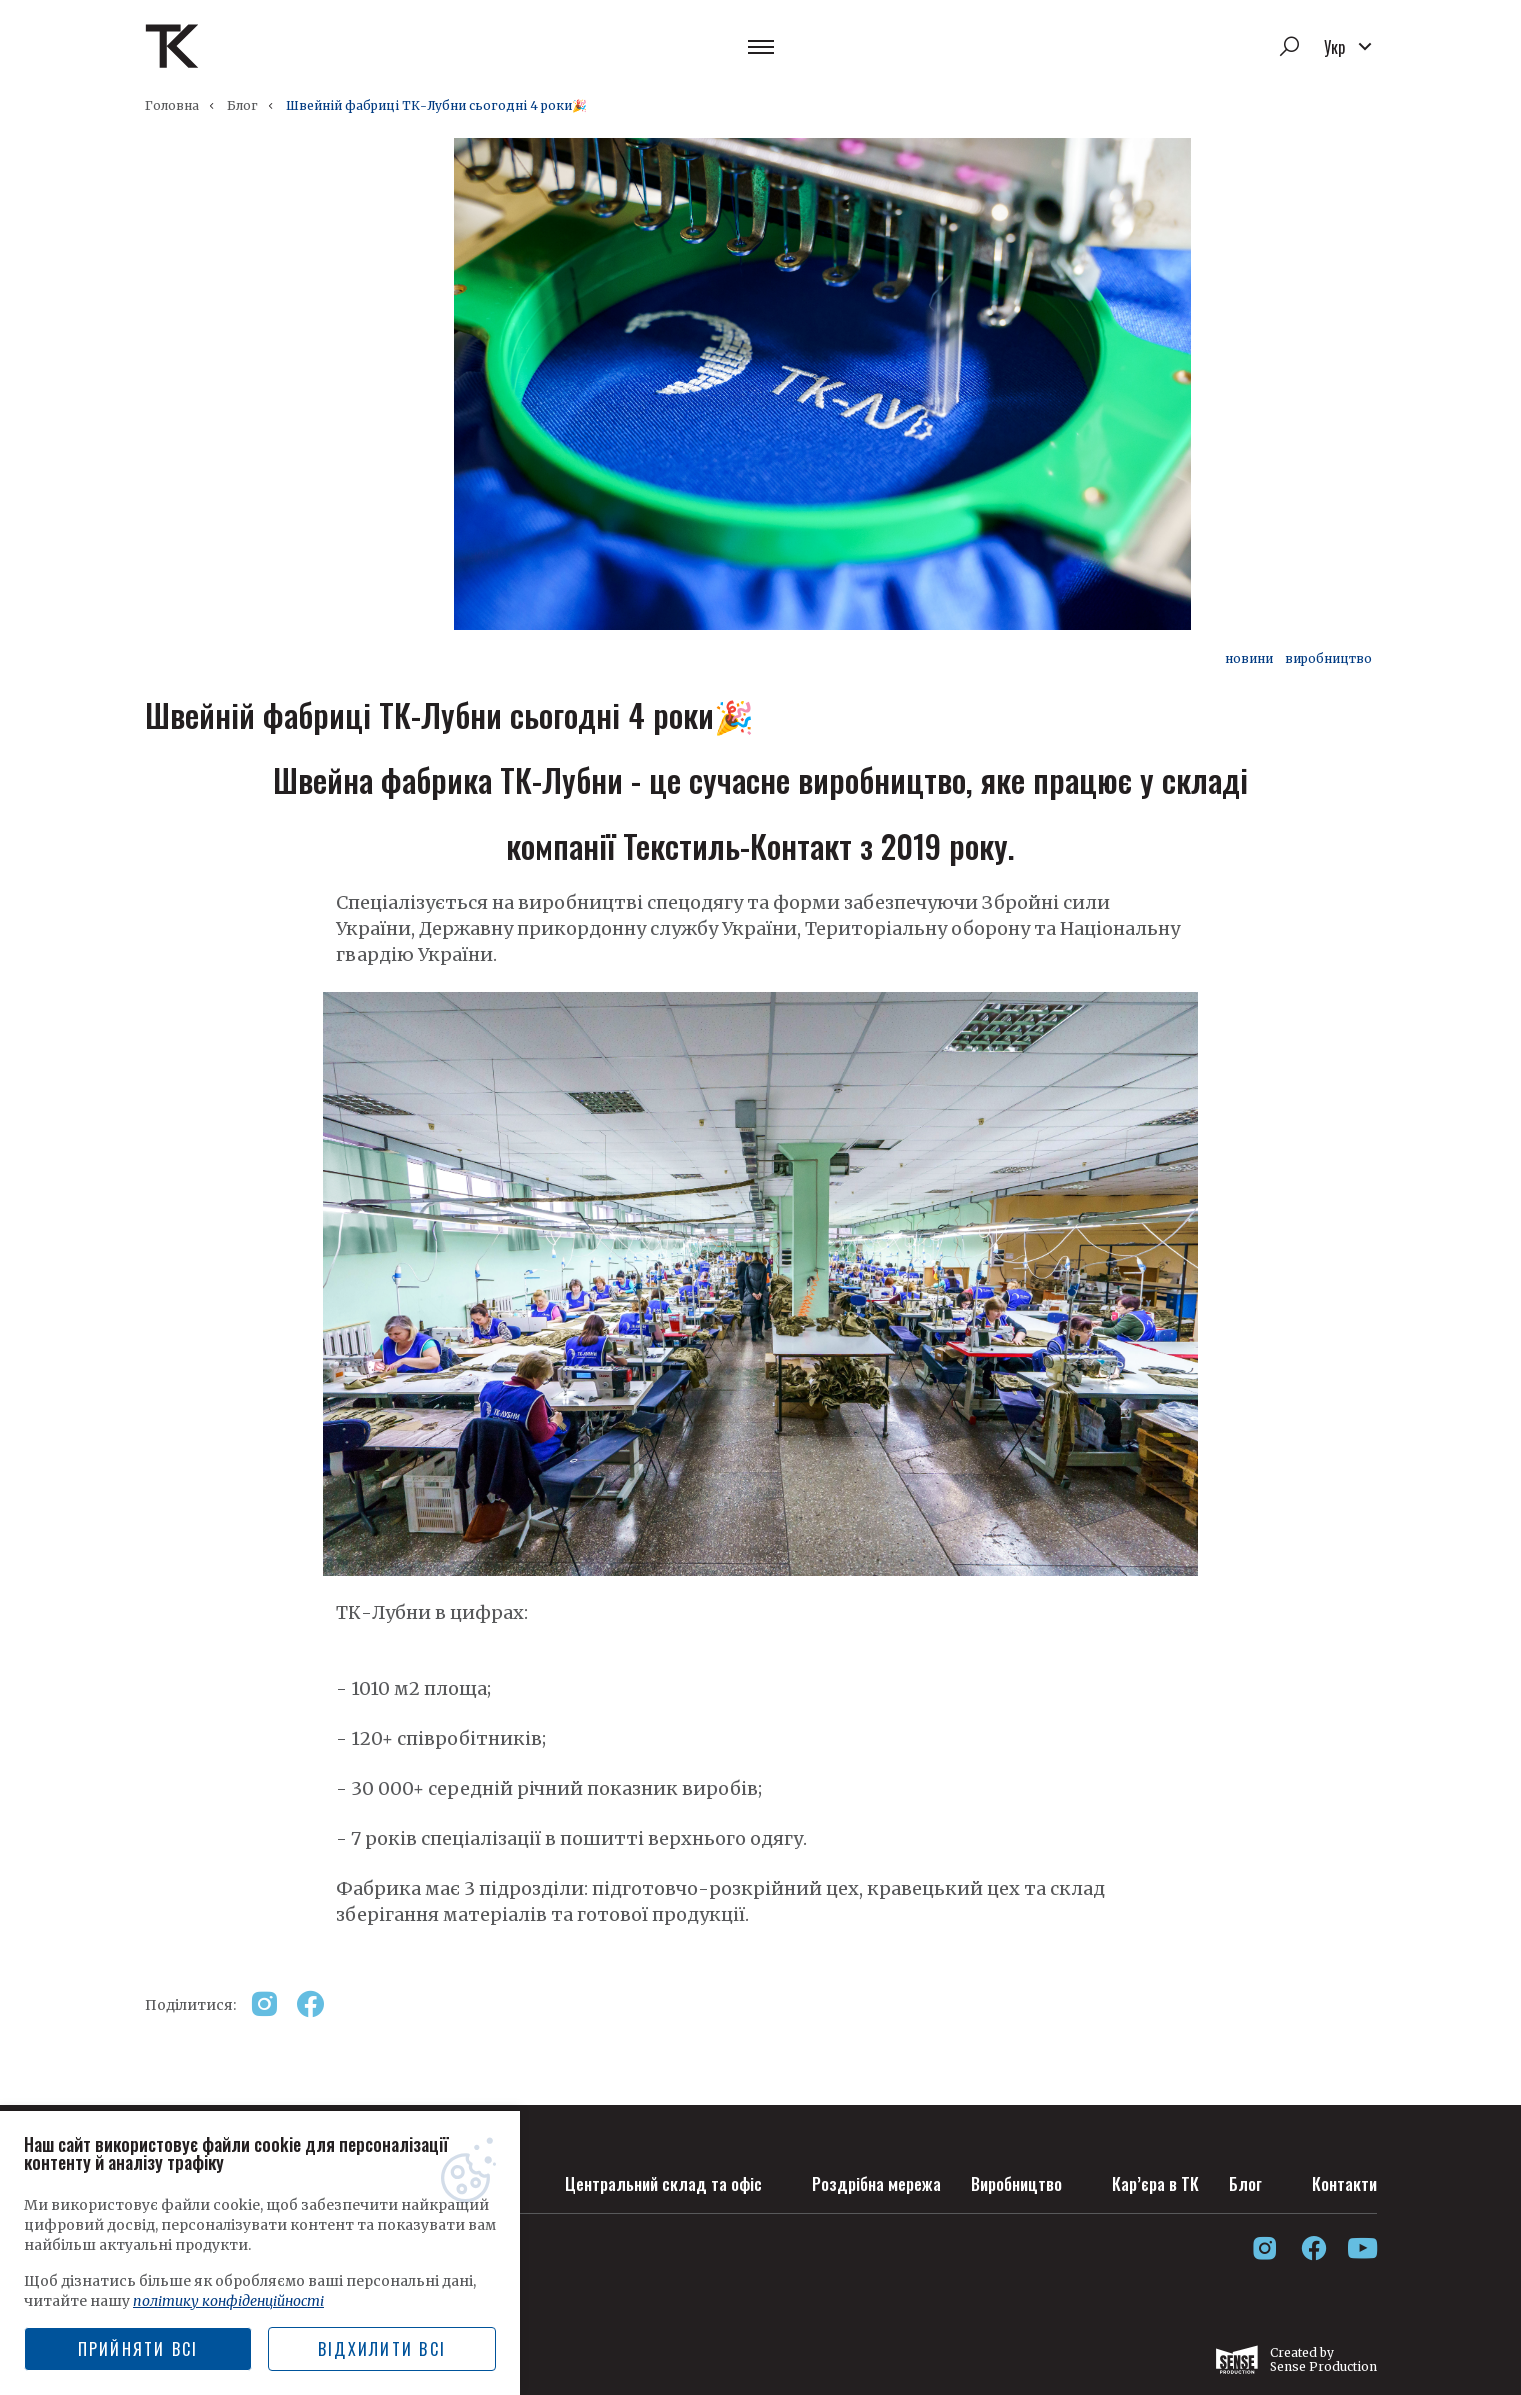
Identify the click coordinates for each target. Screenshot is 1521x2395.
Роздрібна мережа (857, 2179)
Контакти (1343, 2179)
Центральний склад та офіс (636, 2179)
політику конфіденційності (228, 2301)
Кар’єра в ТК (1150, 2179)
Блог (242, 105)
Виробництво (1005, 2179)
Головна (172, 105)
